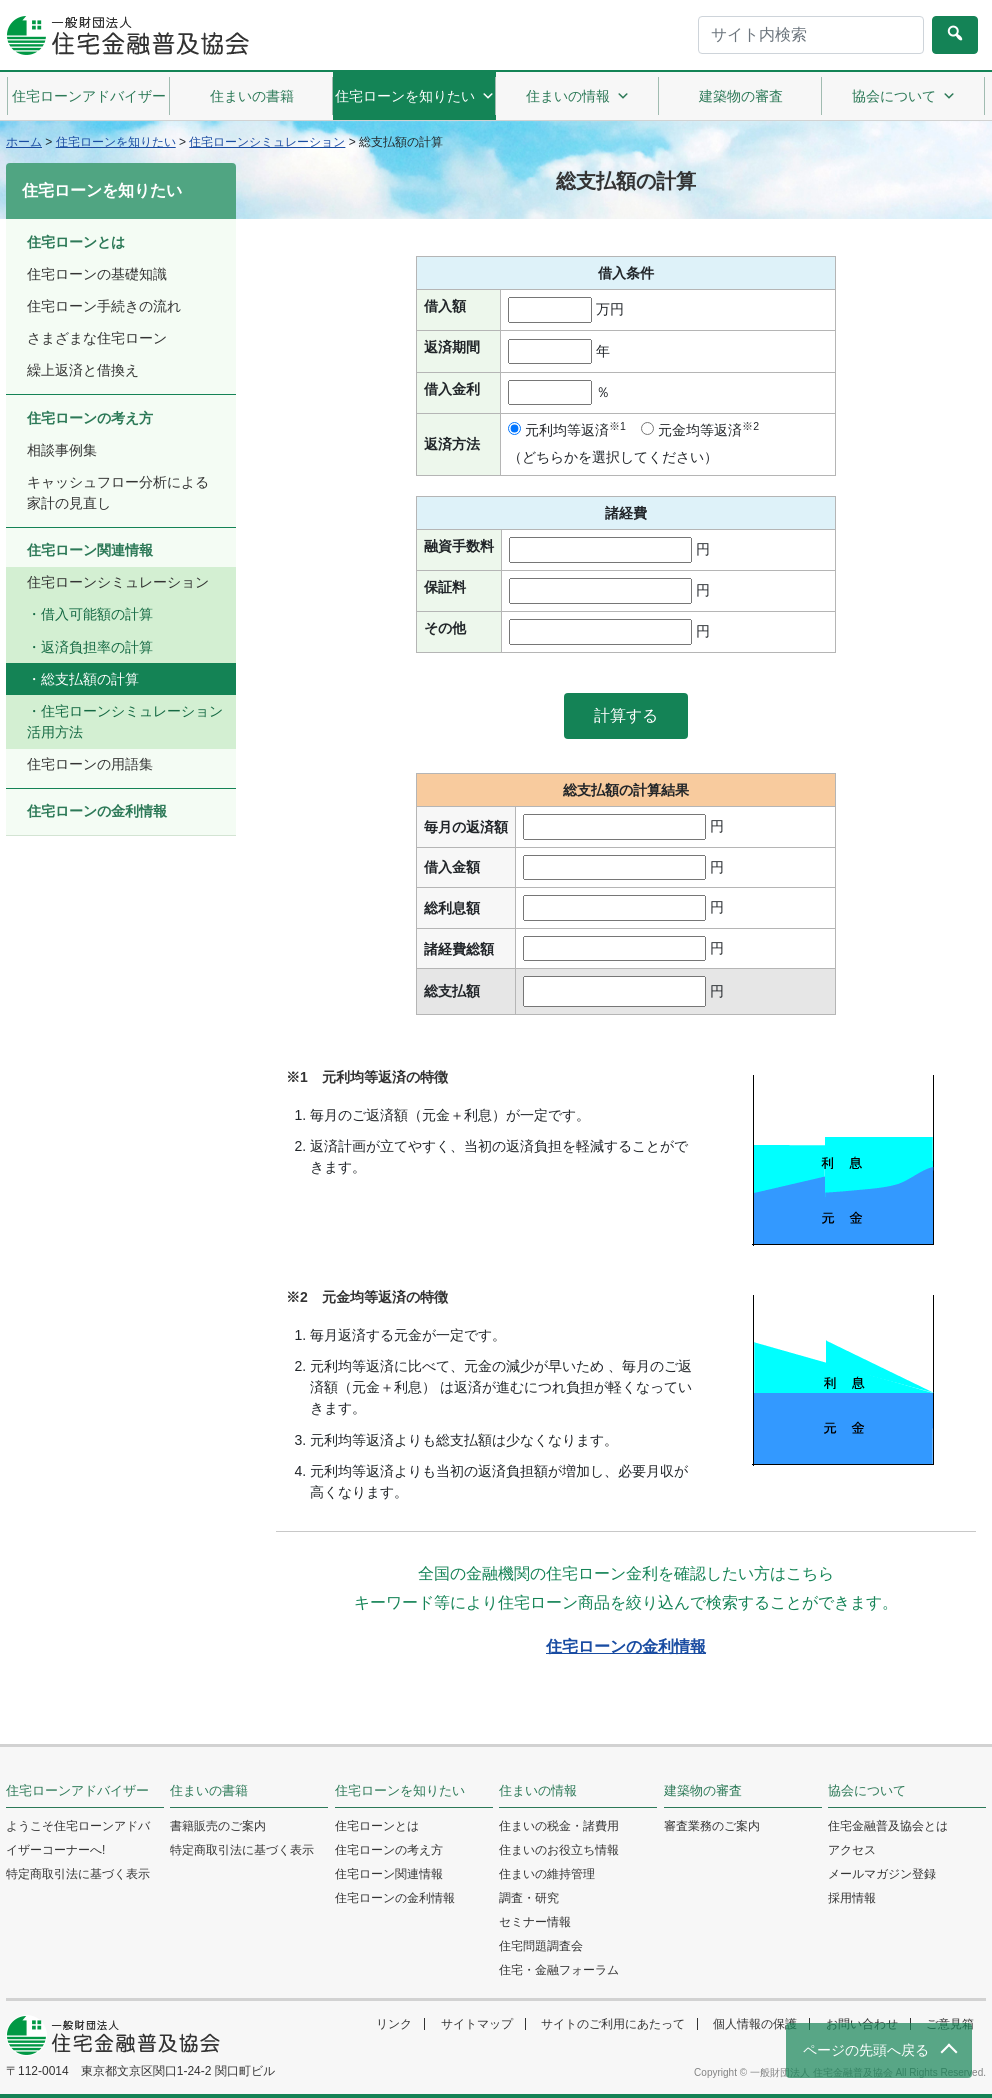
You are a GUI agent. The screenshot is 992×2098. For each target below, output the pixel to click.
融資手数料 (459, 546)
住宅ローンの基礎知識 (97, 274)
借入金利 (452, 389)
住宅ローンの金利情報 (626, 1646)
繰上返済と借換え (83, 370)
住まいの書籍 (252, 96)
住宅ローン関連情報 (90, 550)
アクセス (852, 1850)
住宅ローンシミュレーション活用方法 (125, 721)
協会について (904, 96)
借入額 (445, 306)
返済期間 (452, 347)
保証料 (445, 587)
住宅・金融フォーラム (559, 1970)
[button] (626, 716)
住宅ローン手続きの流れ (104, 306)
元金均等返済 (700, 429)
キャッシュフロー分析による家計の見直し (118, 492)
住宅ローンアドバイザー (89, 96)
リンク (394, 2024)
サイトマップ (477, 2024)
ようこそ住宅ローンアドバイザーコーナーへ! (78, 1838)
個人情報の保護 (755, 2024)
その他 (445, 628)
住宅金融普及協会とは (888, 1826)
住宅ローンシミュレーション (118, 582)
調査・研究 (529, 1898)
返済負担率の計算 (97, 647)
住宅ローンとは (76, 242)
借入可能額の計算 (97, 614)
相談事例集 (62, 450)
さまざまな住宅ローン (97, 338)
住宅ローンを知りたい (415, 96)
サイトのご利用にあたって (613, 2024)
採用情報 (852, 1898)
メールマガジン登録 (882, 1874)
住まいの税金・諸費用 (559, 1826)
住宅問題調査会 (541, 1946)
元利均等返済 (567, 429)
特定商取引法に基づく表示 (78, 1874)
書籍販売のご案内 (218, 1826)
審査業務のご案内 (712, 1826)
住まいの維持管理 (547, 1874)
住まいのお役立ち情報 (559, 1850)
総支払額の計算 (90, 679)
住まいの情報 (578, 96)
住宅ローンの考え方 (90, 418)
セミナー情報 (535, 1922)
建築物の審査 (741, 96)
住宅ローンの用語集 (90, 764)
